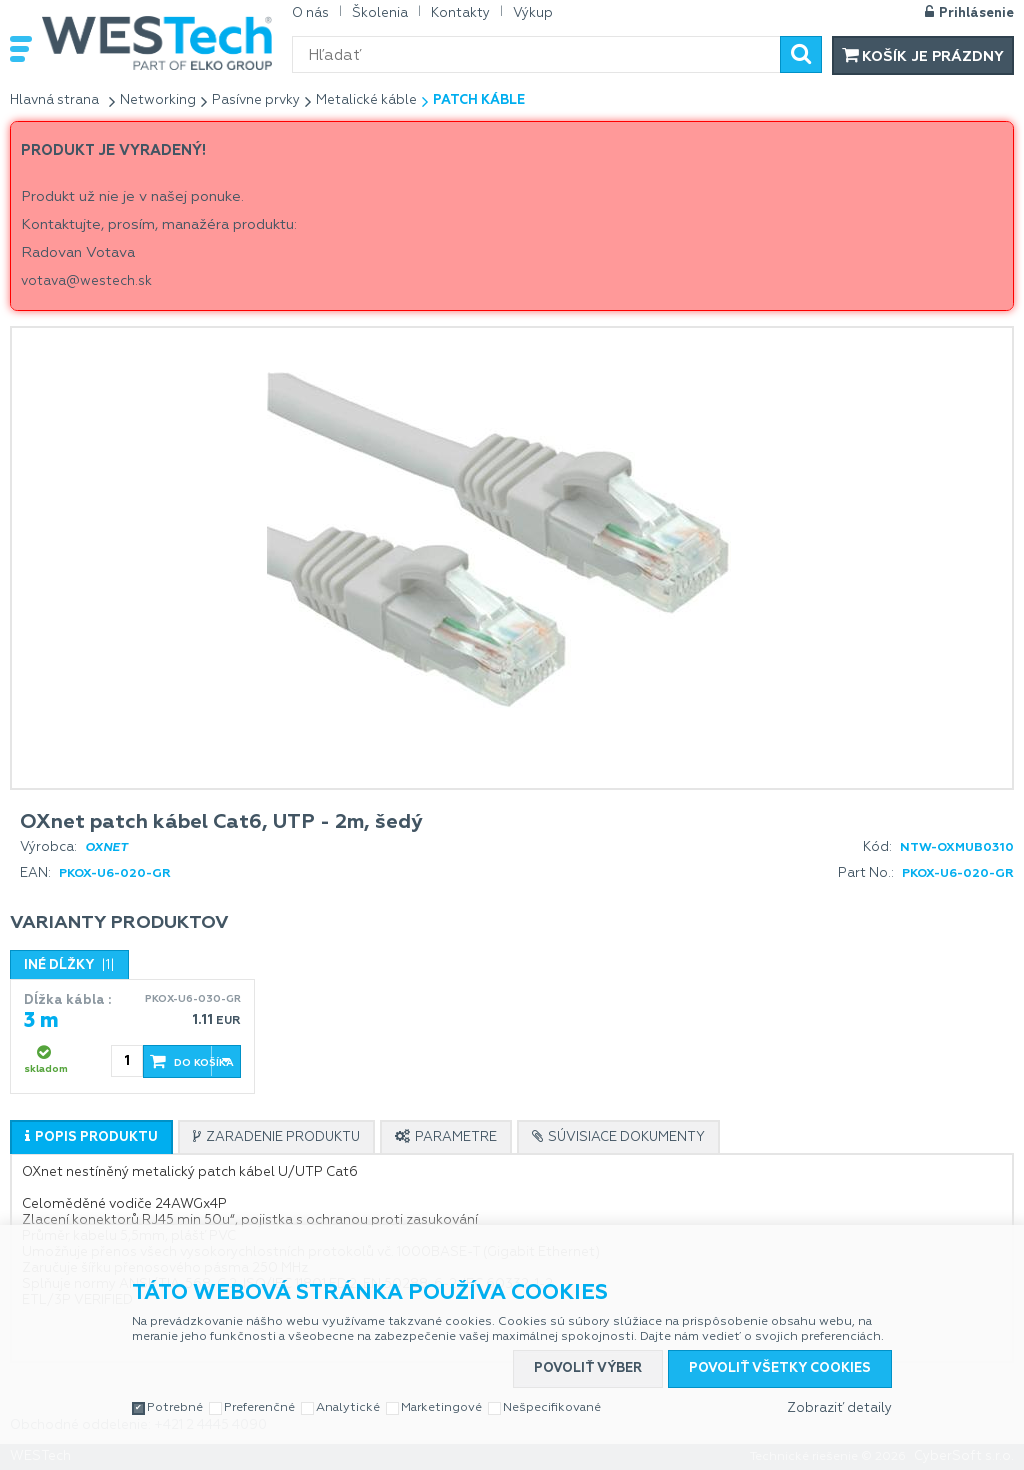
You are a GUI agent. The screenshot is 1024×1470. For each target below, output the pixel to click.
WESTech (157, 43)
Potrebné (175, 1408)
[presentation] (91, 1137)
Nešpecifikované (552, 1408)
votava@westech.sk (86, 281)
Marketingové (441, 1408)
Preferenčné (259, 1408)
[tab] (91, 1137)
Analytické (348, 1408)
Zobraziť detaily (839, 1408)
